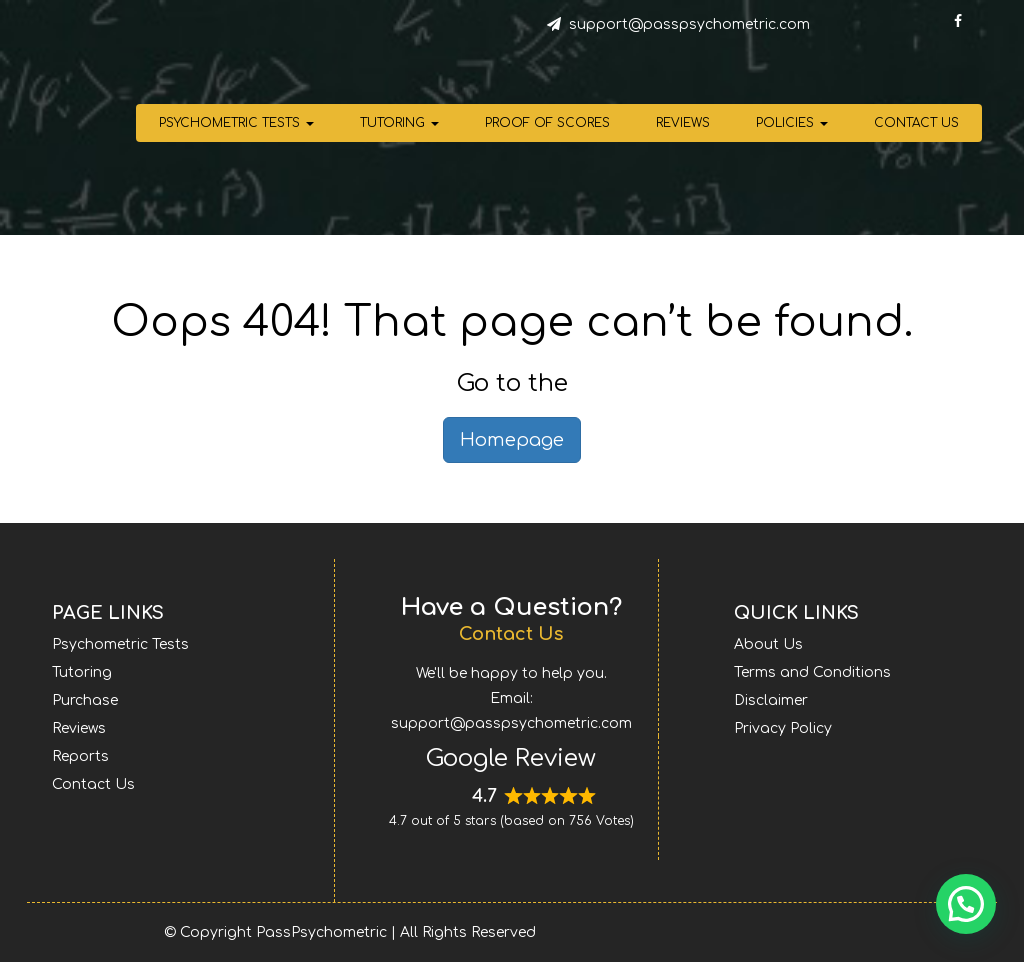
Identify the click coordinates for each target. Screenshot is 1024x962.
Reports (80, 756)
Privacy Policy (783, 728)
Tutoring (399, 123)
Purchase (85, 700)
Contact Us (916, 123)
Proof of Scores (547, 123)
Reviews (683, 123)
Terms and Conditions (812, 672)
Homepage (512, 440)
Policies (792, 123)
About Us (768, 644)
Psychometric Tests (236, 123)
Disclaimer (771, 700)
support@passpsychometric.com (689, 24)
